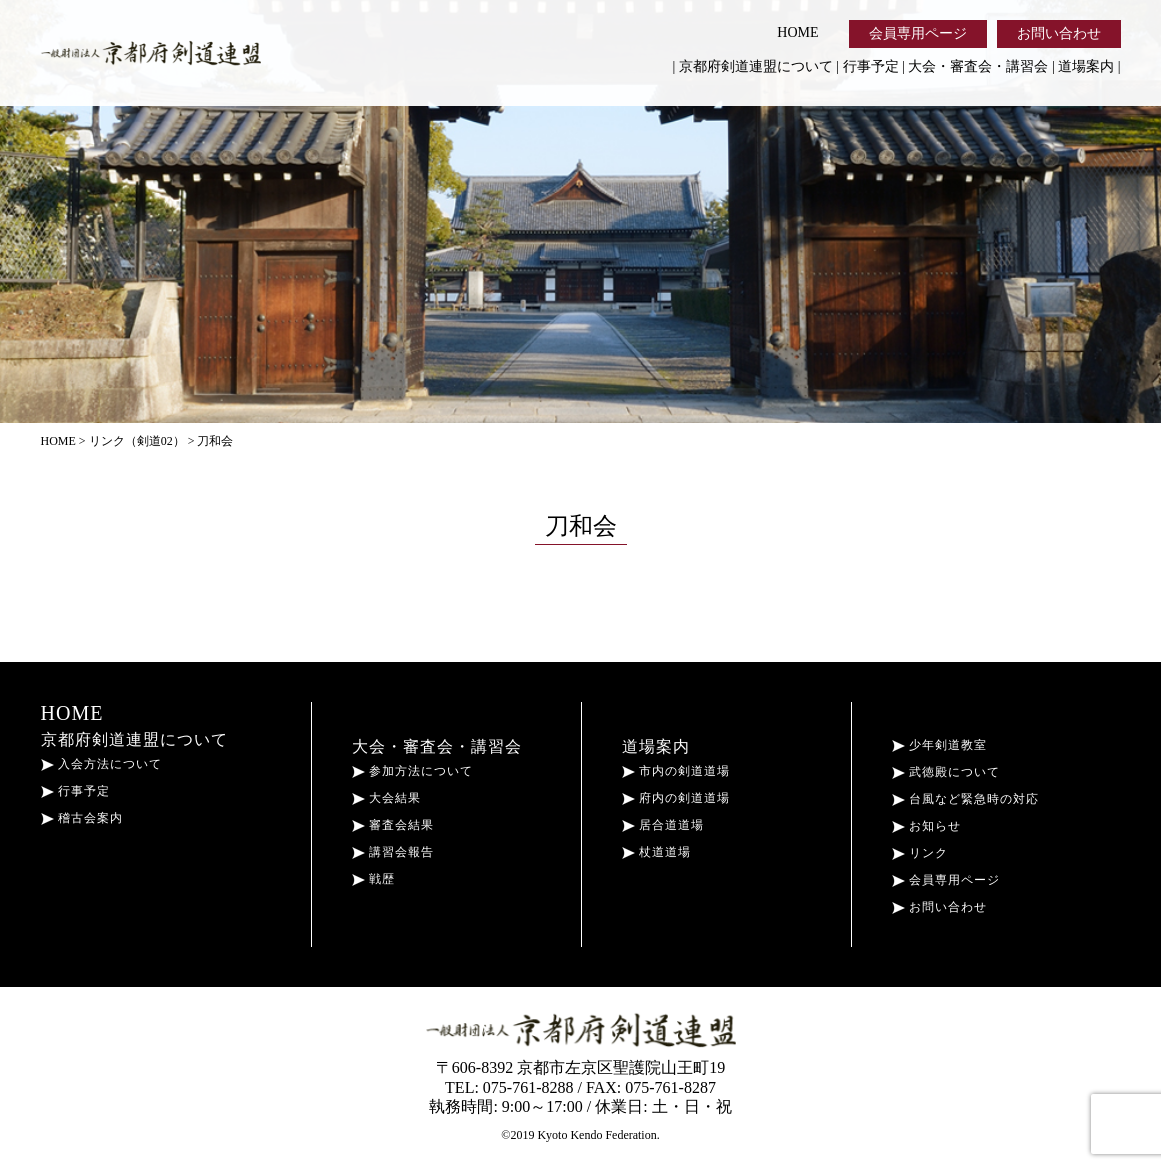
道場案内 (1086, 66)
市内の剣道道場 (676, 771)
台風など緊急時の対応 (965, 799)
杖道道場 (656, 852)
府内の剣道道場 (676, 798)
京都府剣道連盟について (756, 66)
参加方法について (412, 771)
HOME (797, 32)
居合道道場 (663, 825)
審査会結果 (393, 825)
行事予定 (871, 66)
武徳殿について (946, 772)
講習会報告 (393, 852)
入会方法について (101, 764)
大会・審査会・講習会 (978, 66)
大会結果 (386, 798)
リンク (920, 853)
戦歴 (373, 879)
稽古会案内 (82, 818)
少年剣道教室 (939, 745)
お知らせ (926, 826)
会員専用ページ (918, 33)
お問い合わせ (1059, 33)
